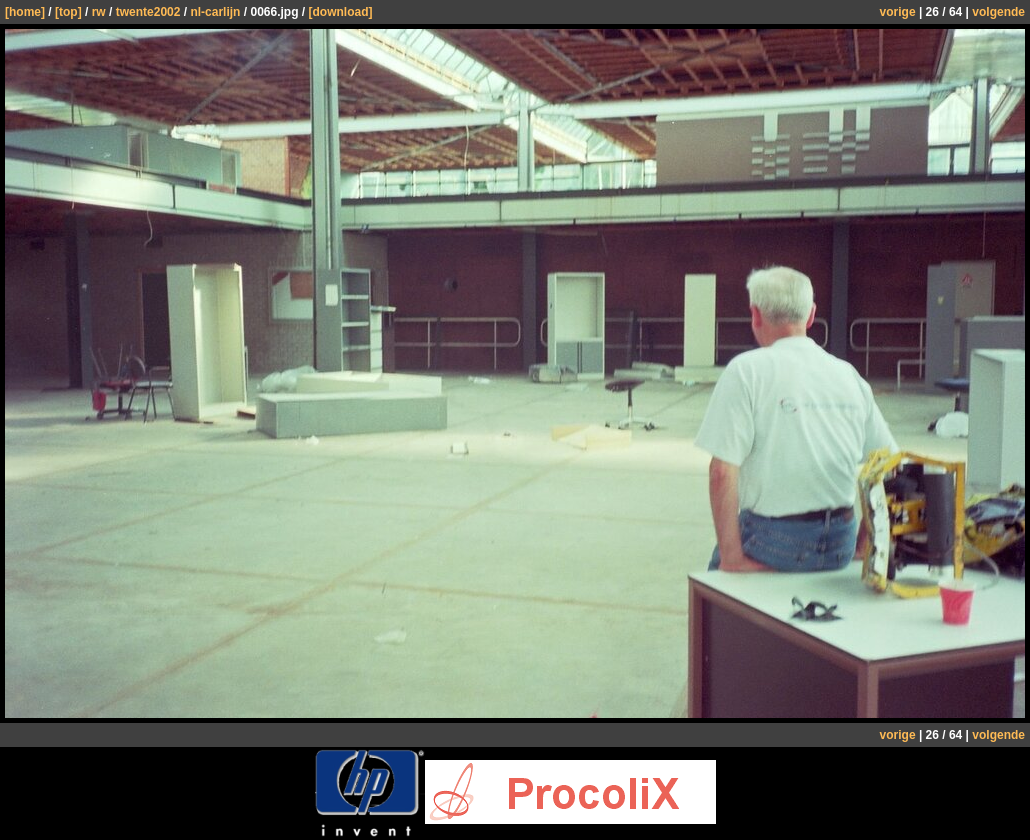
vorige (898, 12)
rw (99, 12)
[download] (340, 12)
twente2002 (148, 12)
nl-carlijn (215, 12)
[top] (68, 12)
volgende (998, 12)
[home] (25, 12)
